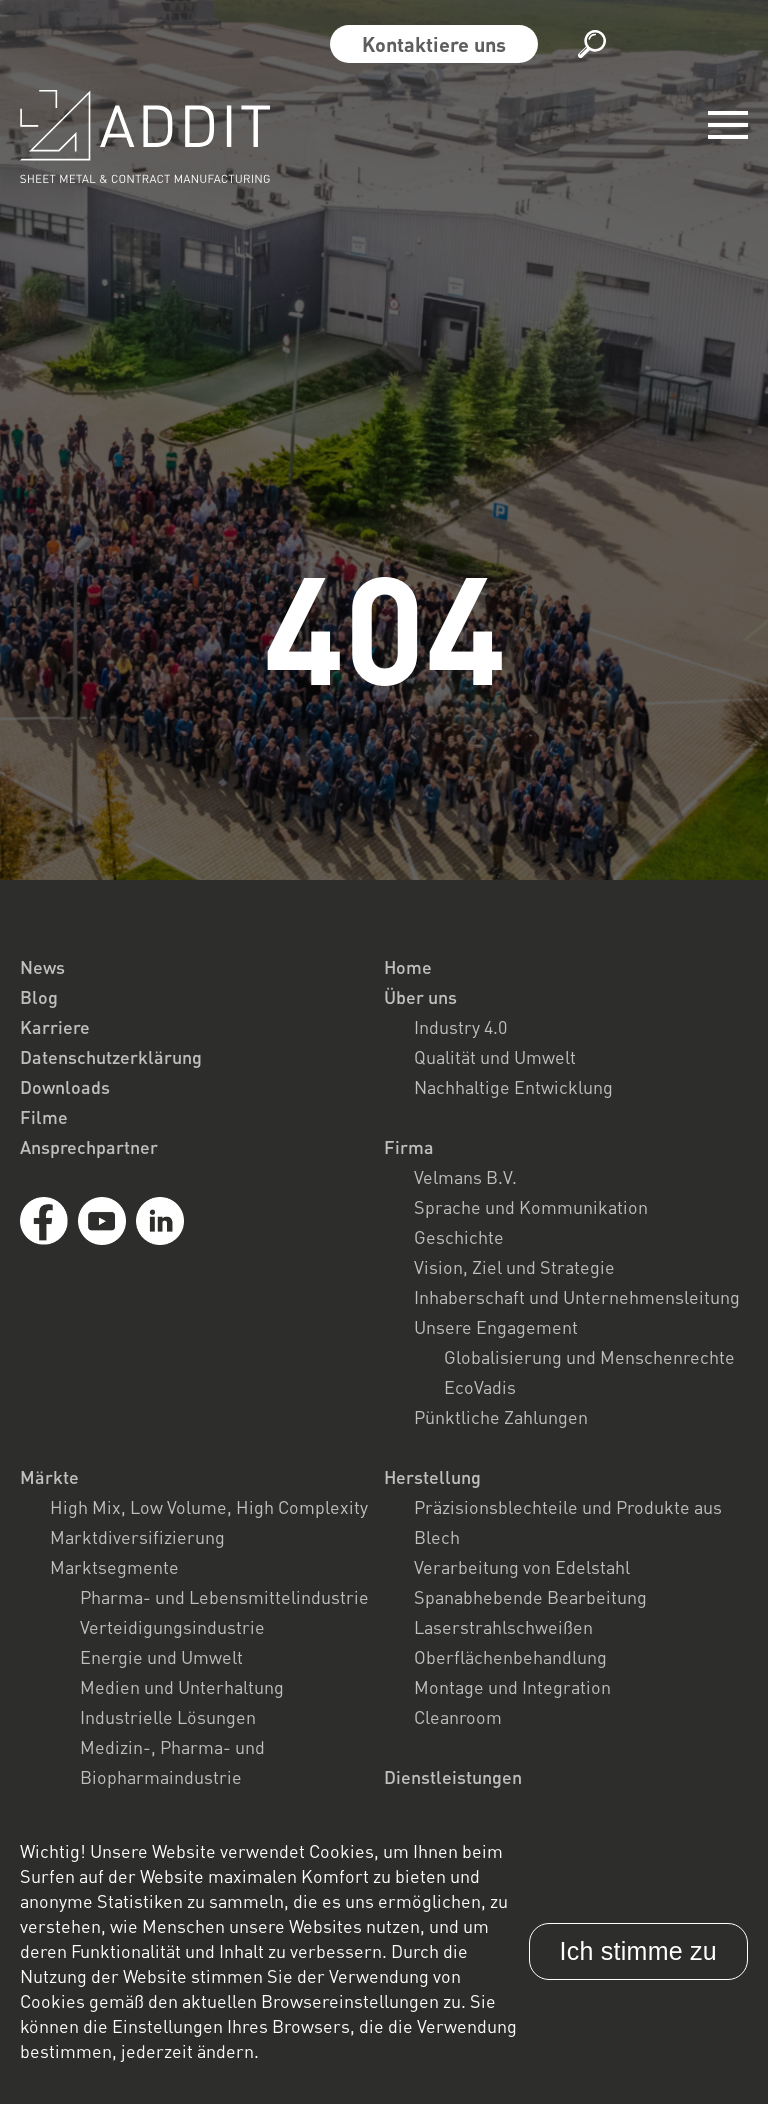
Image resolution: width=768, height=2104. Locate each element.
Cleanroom (458, 1717)
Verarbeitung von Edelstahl (522, 1567)
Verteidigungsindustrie (172, 1627)
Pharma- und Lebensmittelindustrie (224, 1597)
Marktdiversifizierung (137, 1537)
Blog (39, 997)
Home (408, 967)
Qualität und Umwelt (495, 1057)
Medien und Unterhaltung (182, 1687)
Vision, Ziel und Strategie (514, 1267)
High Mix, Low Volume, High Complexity (209, 1507)
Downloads (65, 1087)
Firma (409, 1147)
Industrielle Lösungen (168, 1717)
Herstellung (432, 1477)
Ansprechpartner (89, 1147)
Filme (44, 1117)
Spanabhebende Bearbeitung (530, 1597)
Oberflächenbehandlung (510, 1657)
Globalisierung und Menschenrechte (589, 1357)
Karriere (55, 1027)
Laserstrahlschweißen (503, 1627)
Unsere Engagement (496, 1327)
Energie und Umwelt (161, 1657)
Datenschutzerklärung (111, 1057)
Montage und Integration (512, 1687)
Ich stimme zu (638, 1951)
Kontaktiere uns (434, 44)
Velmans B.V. (465, 1177)
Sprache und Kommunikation (531, 1207)
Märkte (49, 1477)
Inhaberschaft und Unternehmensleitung (577, 1297)
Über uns (420, 997)
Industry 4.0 (460, 1027)
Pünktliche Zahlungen (501, 1417)
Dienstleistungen (453, 1777)
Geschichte (459, 1237)
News (42, 967)
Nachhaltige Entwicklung (513, 1087)
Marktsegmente (114, 1567)
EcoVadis (480, 1387)
